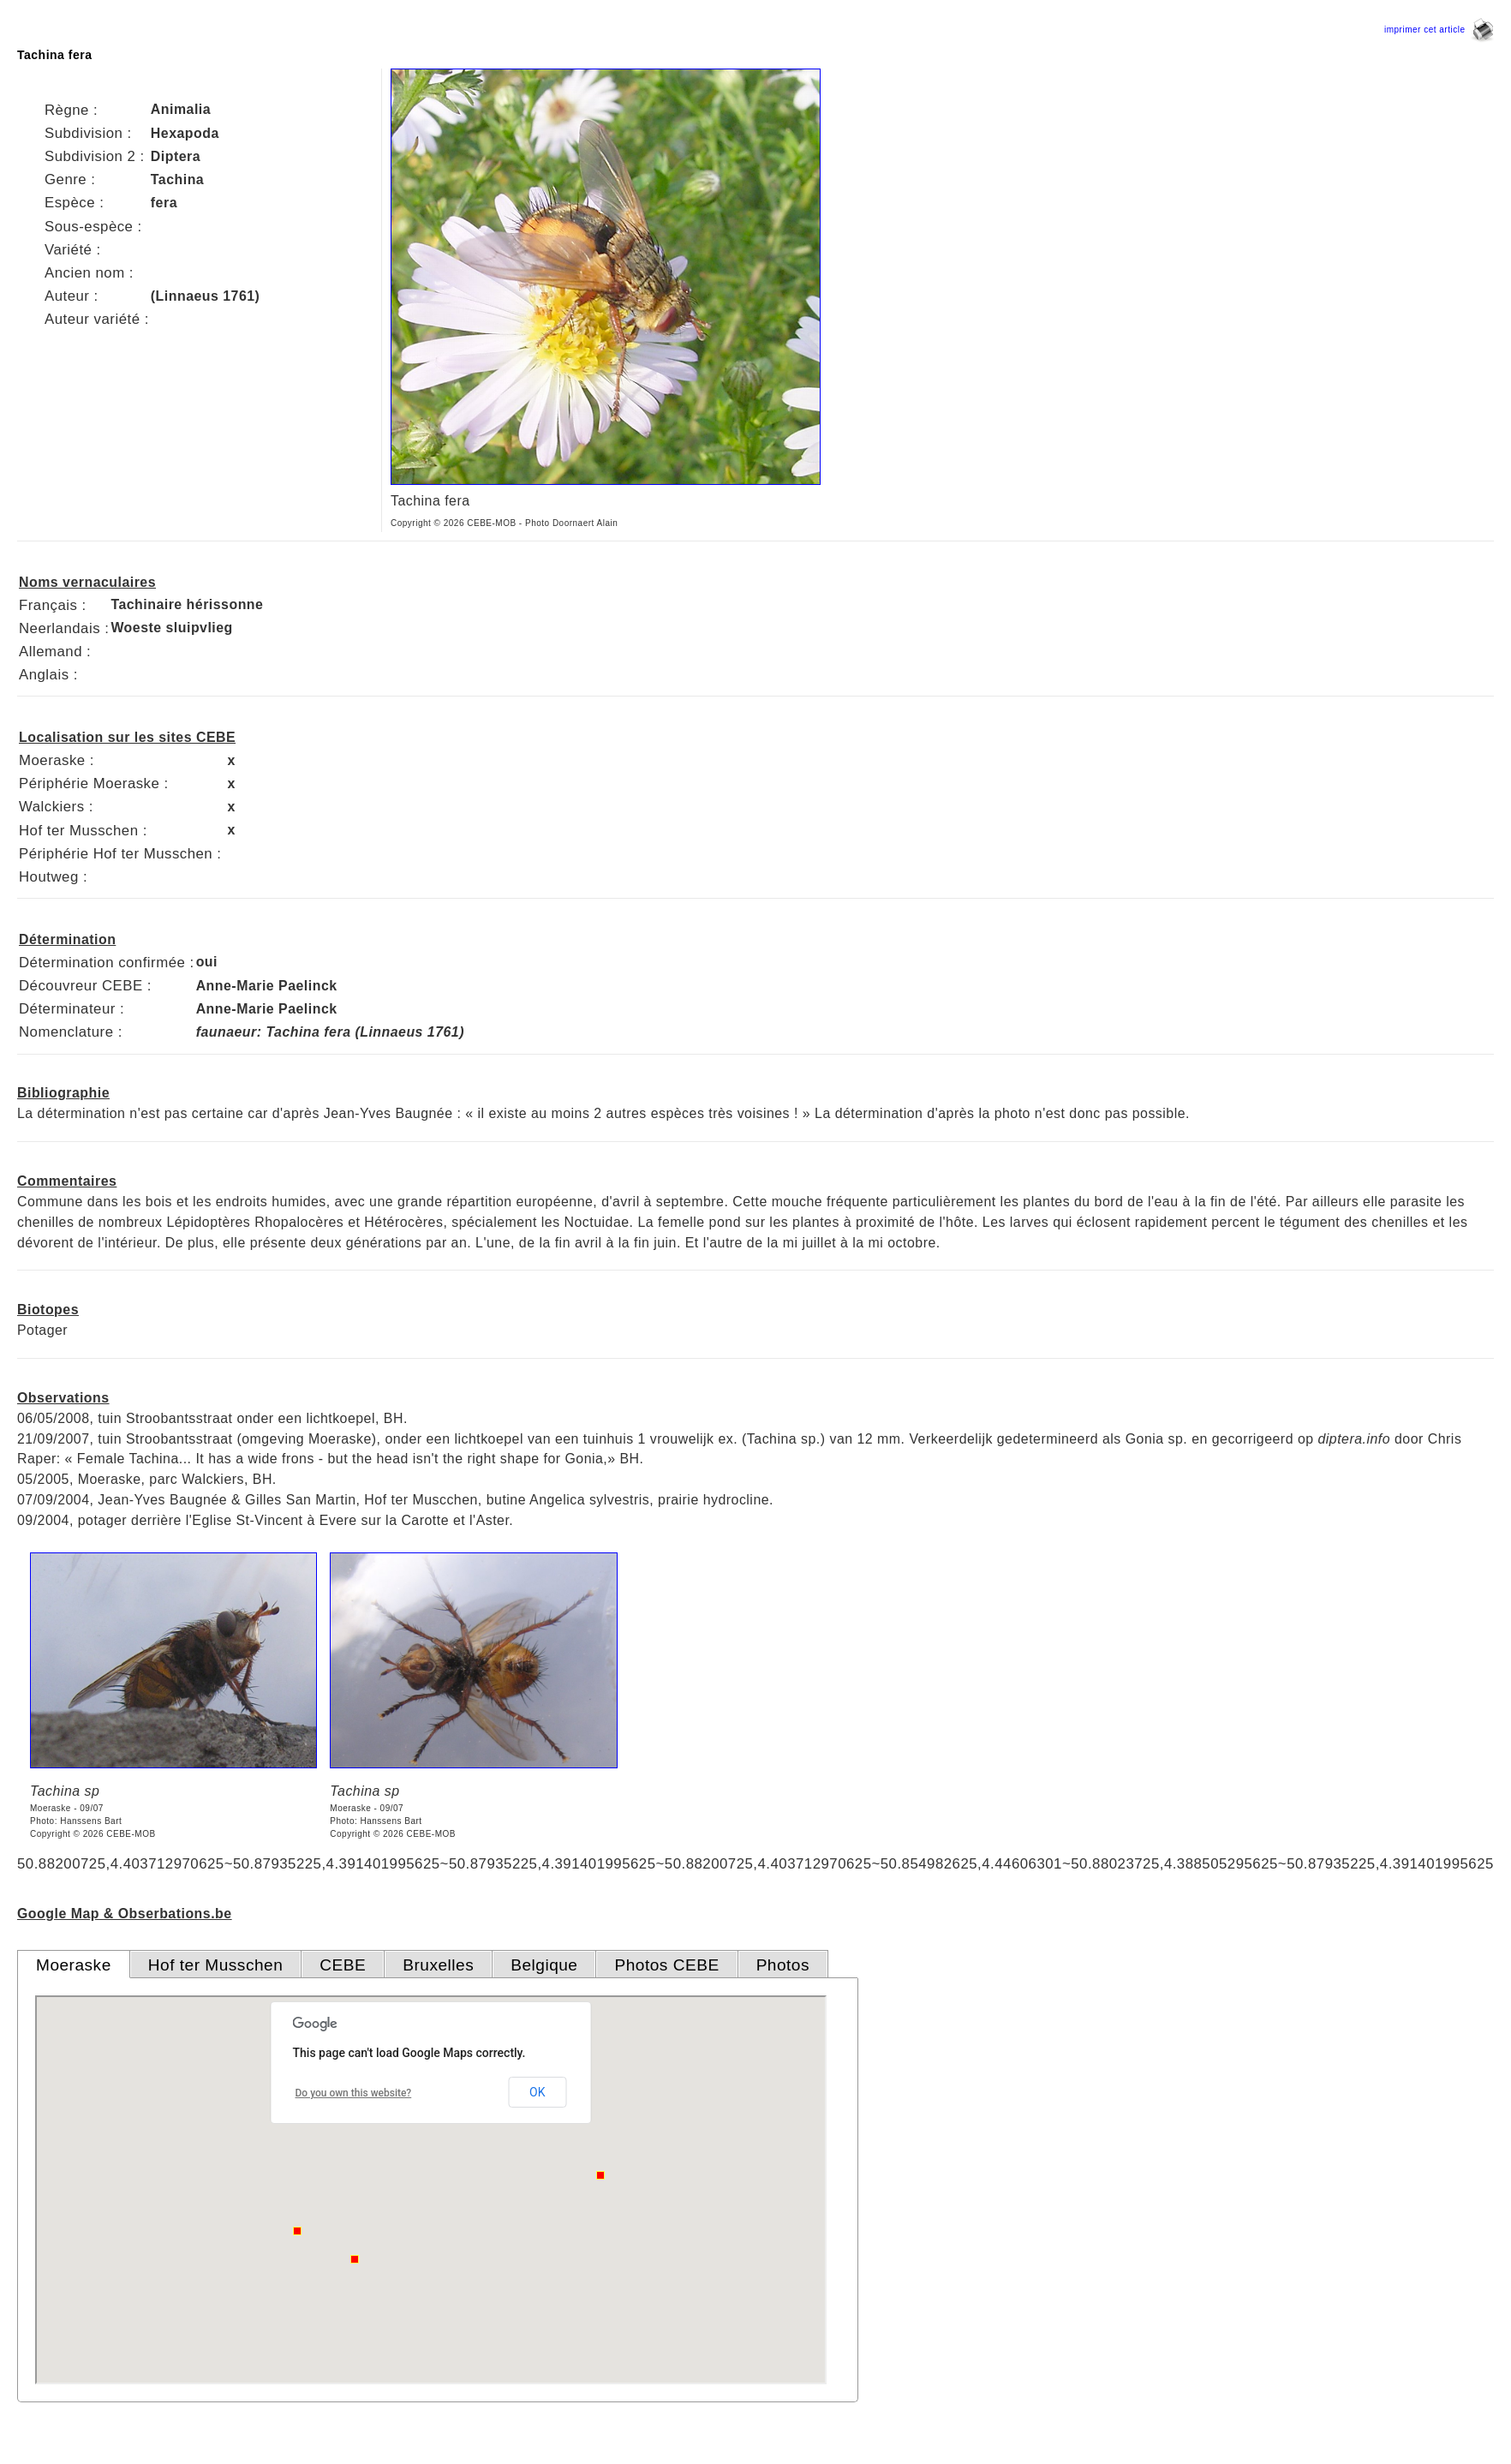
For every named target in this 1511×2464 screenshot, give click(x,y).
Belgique (544, 1965)
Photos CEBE (666, 1965)
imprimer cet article (1439, 29)
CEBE (343, 1965)
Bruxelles (438, 1965)
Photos (782, 1965)
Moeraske (73, 1965)
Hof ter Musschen (216, 1965)
